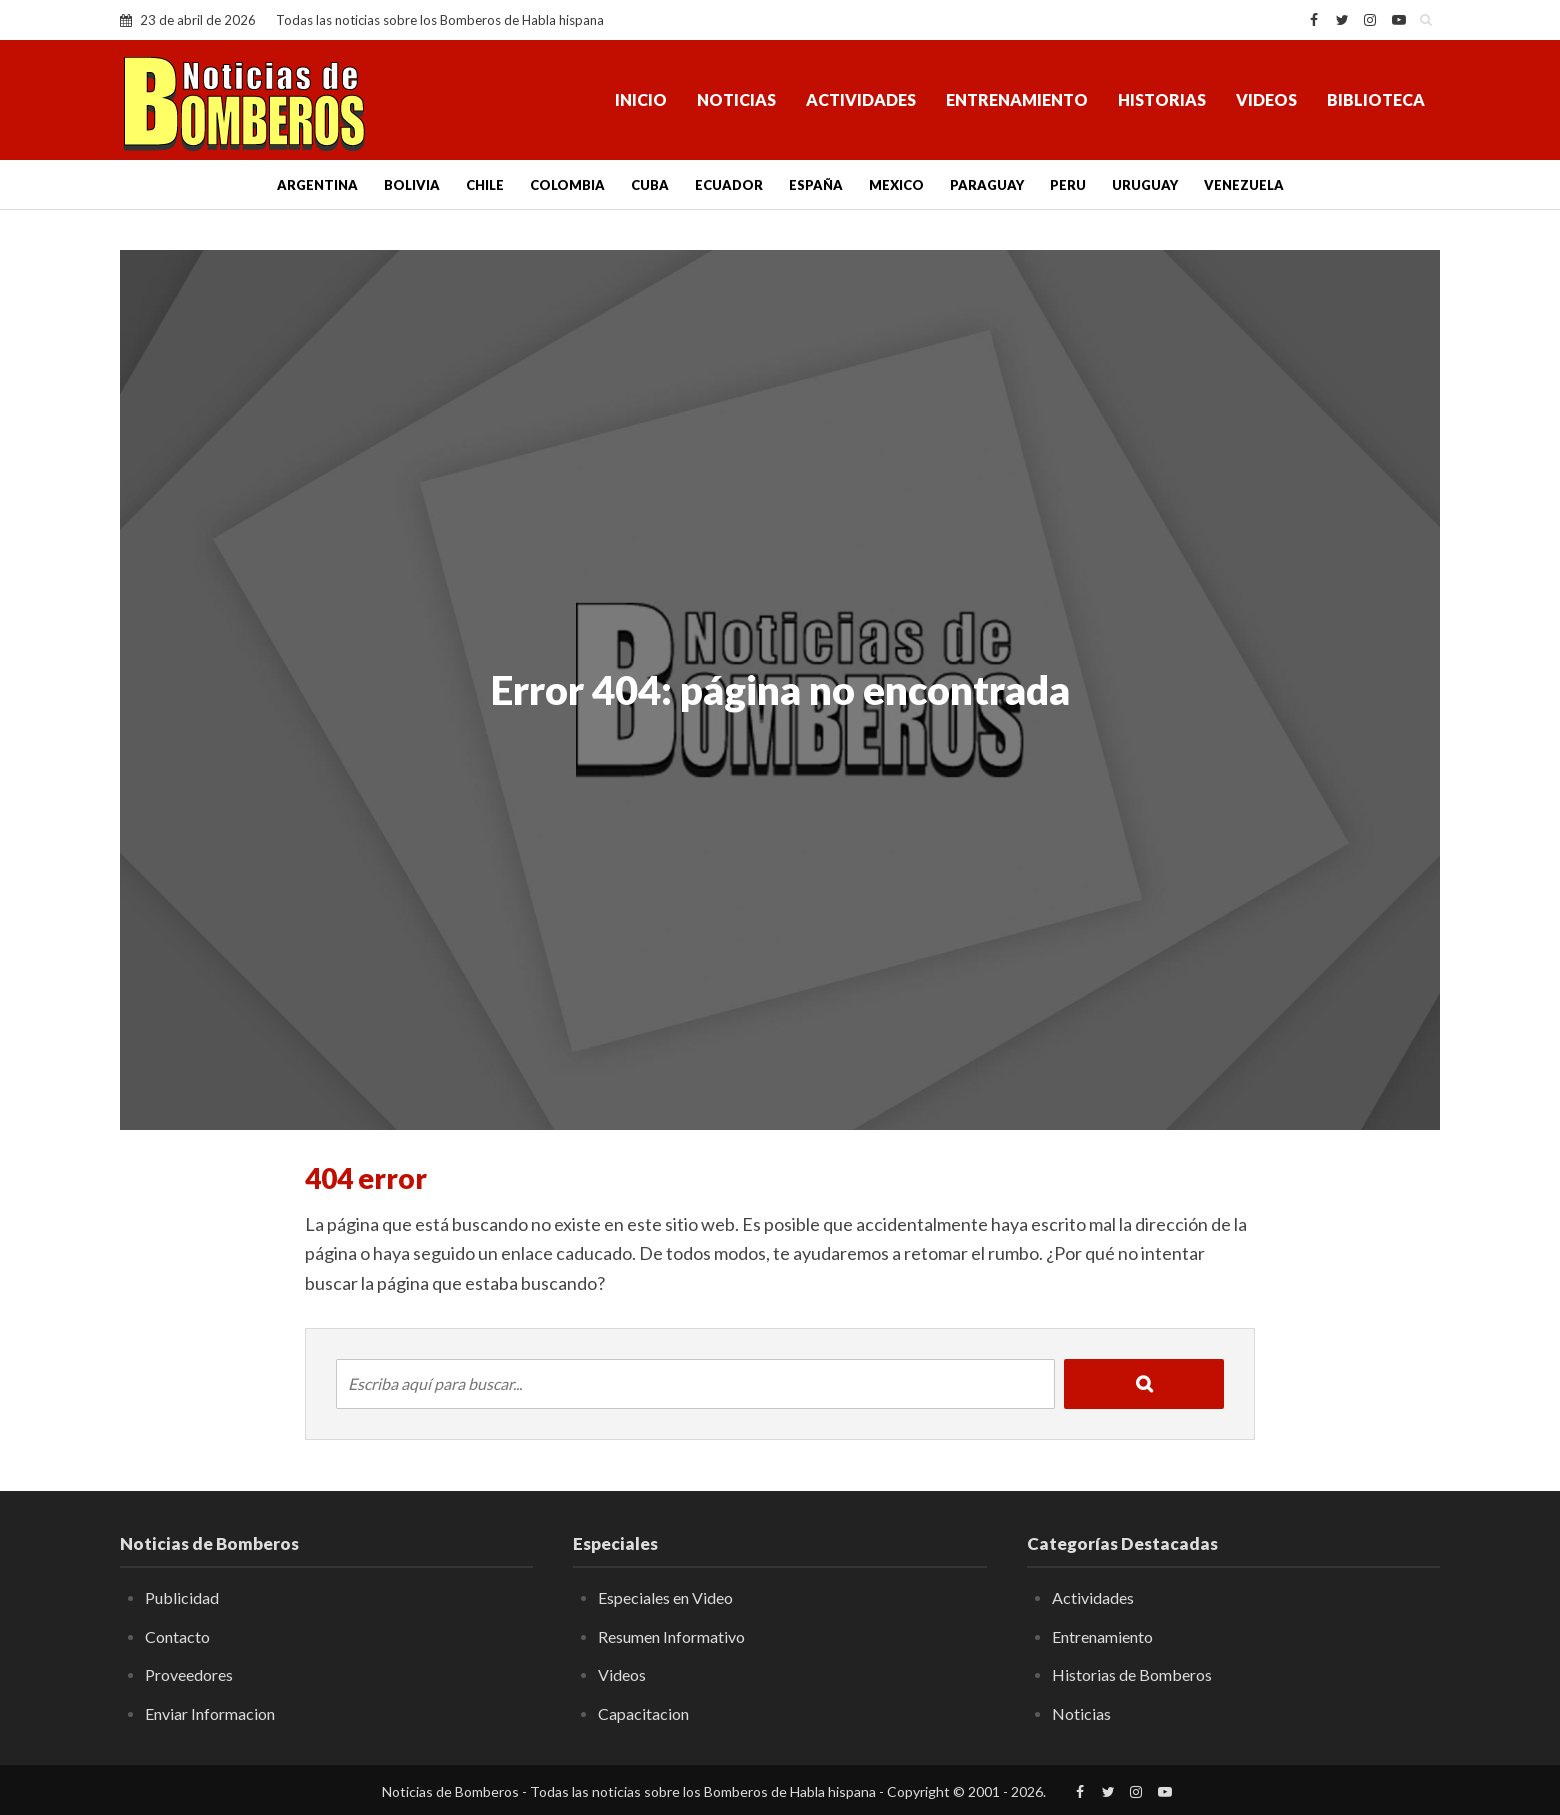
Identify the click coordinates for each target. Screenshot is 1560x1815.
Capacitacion (643, 1713)
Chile (485, 185)
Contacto (177, 1636)
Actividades (861, 99)
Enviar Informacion (210, 1713)
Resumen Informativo (671, 1636)
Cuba (650, 185)
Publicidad (182, 1597)
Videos (1266, 99)
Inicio (641, 99)
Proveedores (189, 1674)
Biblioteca (1376, 99)
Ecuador (729, 185)
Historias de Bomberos (1132, 1674)
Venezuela (1244, 185)
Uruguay (1145, 185)
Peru (1068, 185)
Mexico (896, 185)
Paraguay (987, 185)
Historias (1162, 99)
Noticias (736, 99)
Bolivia (412, 185)
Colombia (567, 185)
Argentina (317, 185)
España (816, 185)
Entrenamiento (1017, 99)
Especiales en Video (665, 1597)
